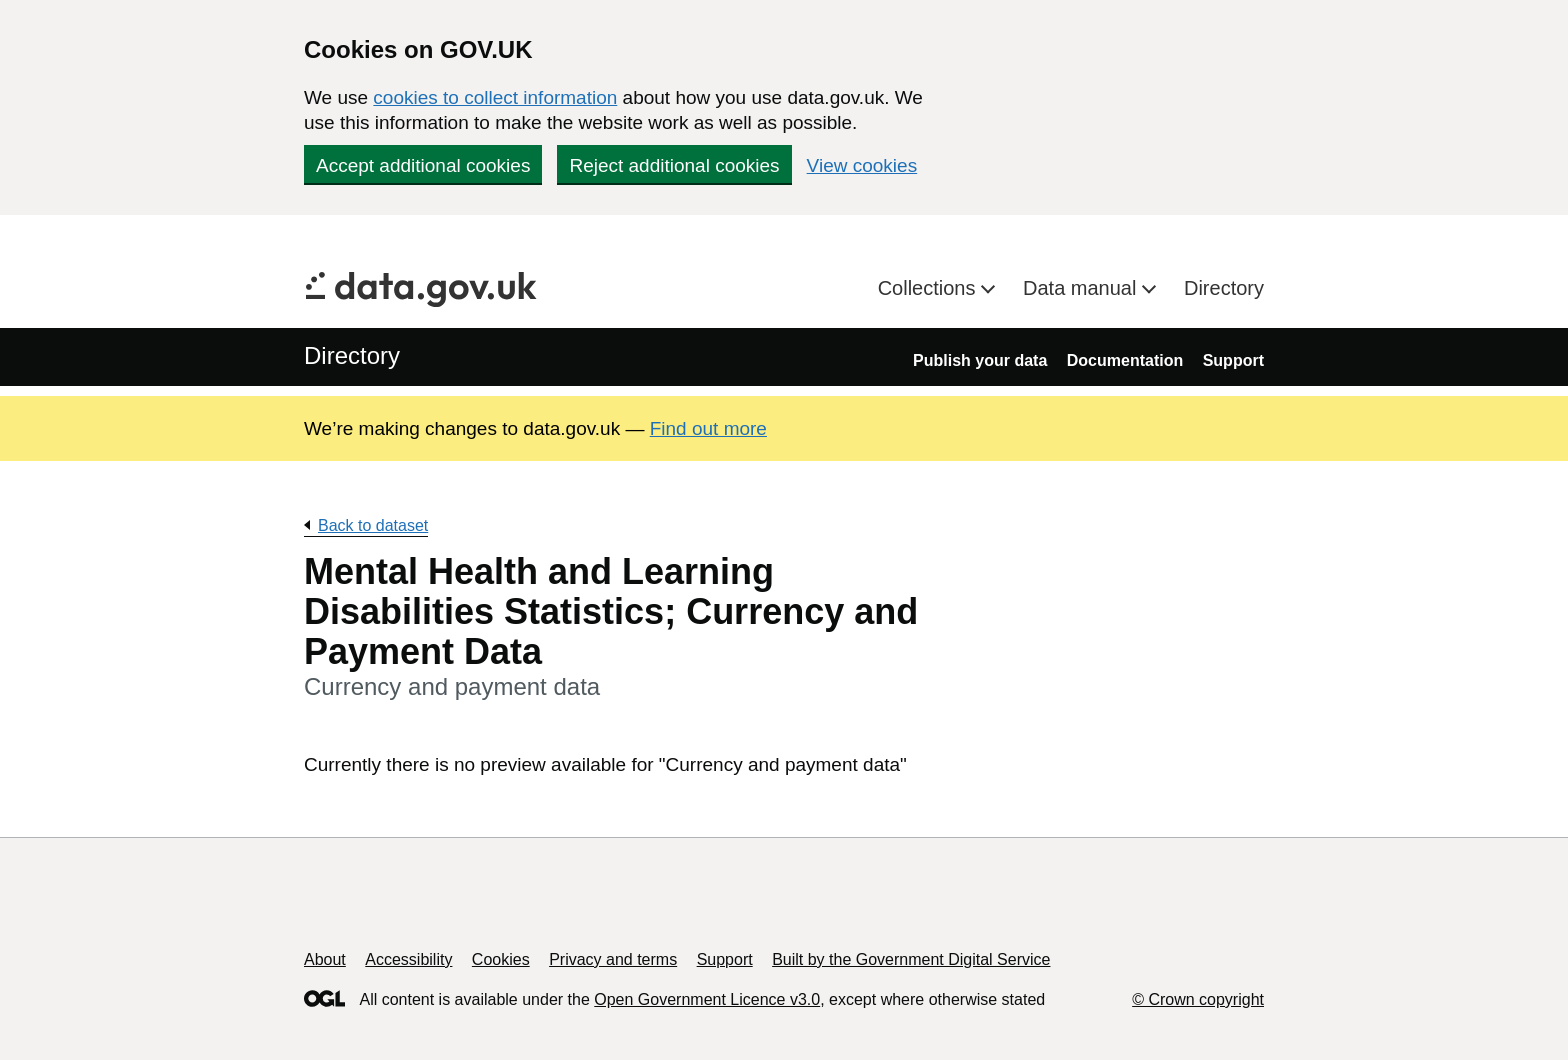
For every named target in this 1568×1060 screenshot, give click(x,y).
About (325, 959)
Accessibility (408, 959)
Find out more (708, 428)
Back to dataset (373, 525)
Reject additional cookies (674, 165)
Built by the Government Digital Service (911, 959)
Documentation (1125, 360)
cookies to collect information (495, 97)
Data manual (1082, 288)
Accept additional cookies (423, 165)
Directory (1224, 288)
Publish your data (980, 360)
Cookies (501, 959)
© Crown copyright (1198, 999)
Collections (929, 288)
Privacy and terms (613, 959)
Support (1233, 360)
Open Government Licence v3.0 (707, 999)
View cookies (862, 165)
